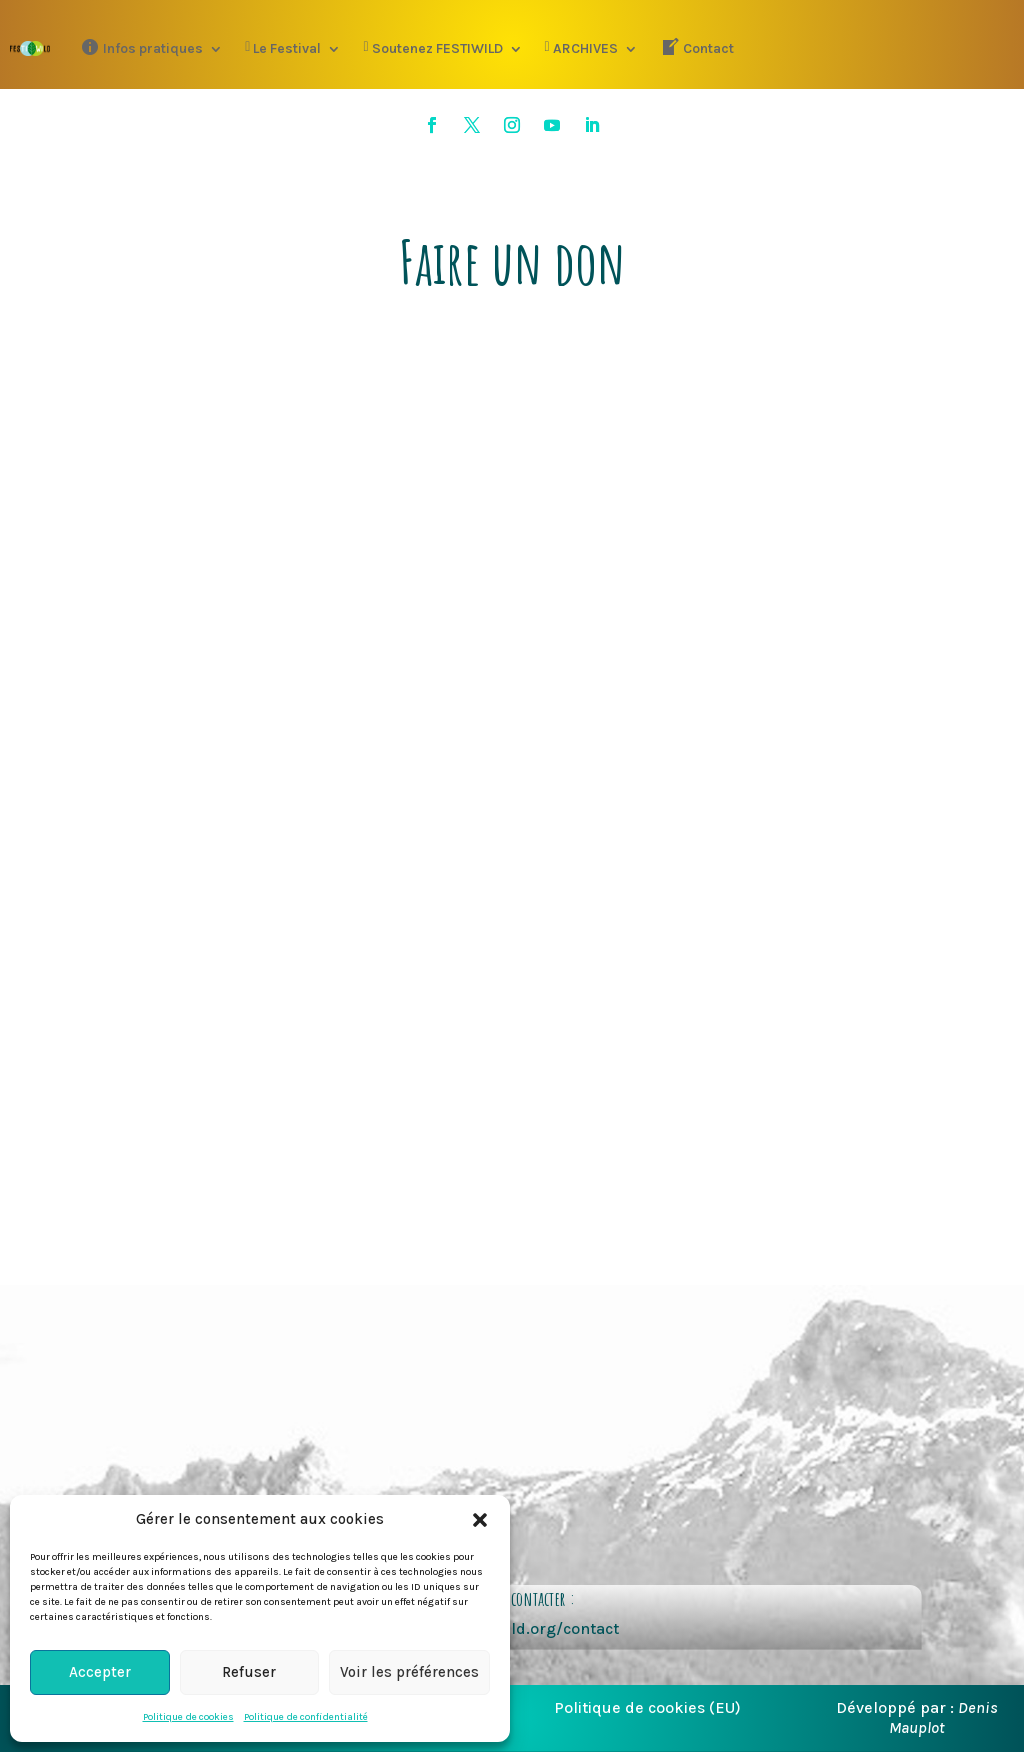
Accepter (100, 1672)
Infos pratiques (141, 47)
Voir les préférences (409, 1672)
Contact (697, 47)
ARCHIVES (581, 48)
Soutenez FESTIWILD (432, 48)
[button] (480, 1520)
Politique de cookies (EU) (647, 1707)
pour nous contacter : (511, 1598)
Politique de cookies (188, 1717)
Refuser (249, 1672)
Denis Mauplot (943, 1717)
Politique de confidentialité (306, 1717)
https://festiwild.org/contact (511, 1628)
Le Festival (283, 48)
